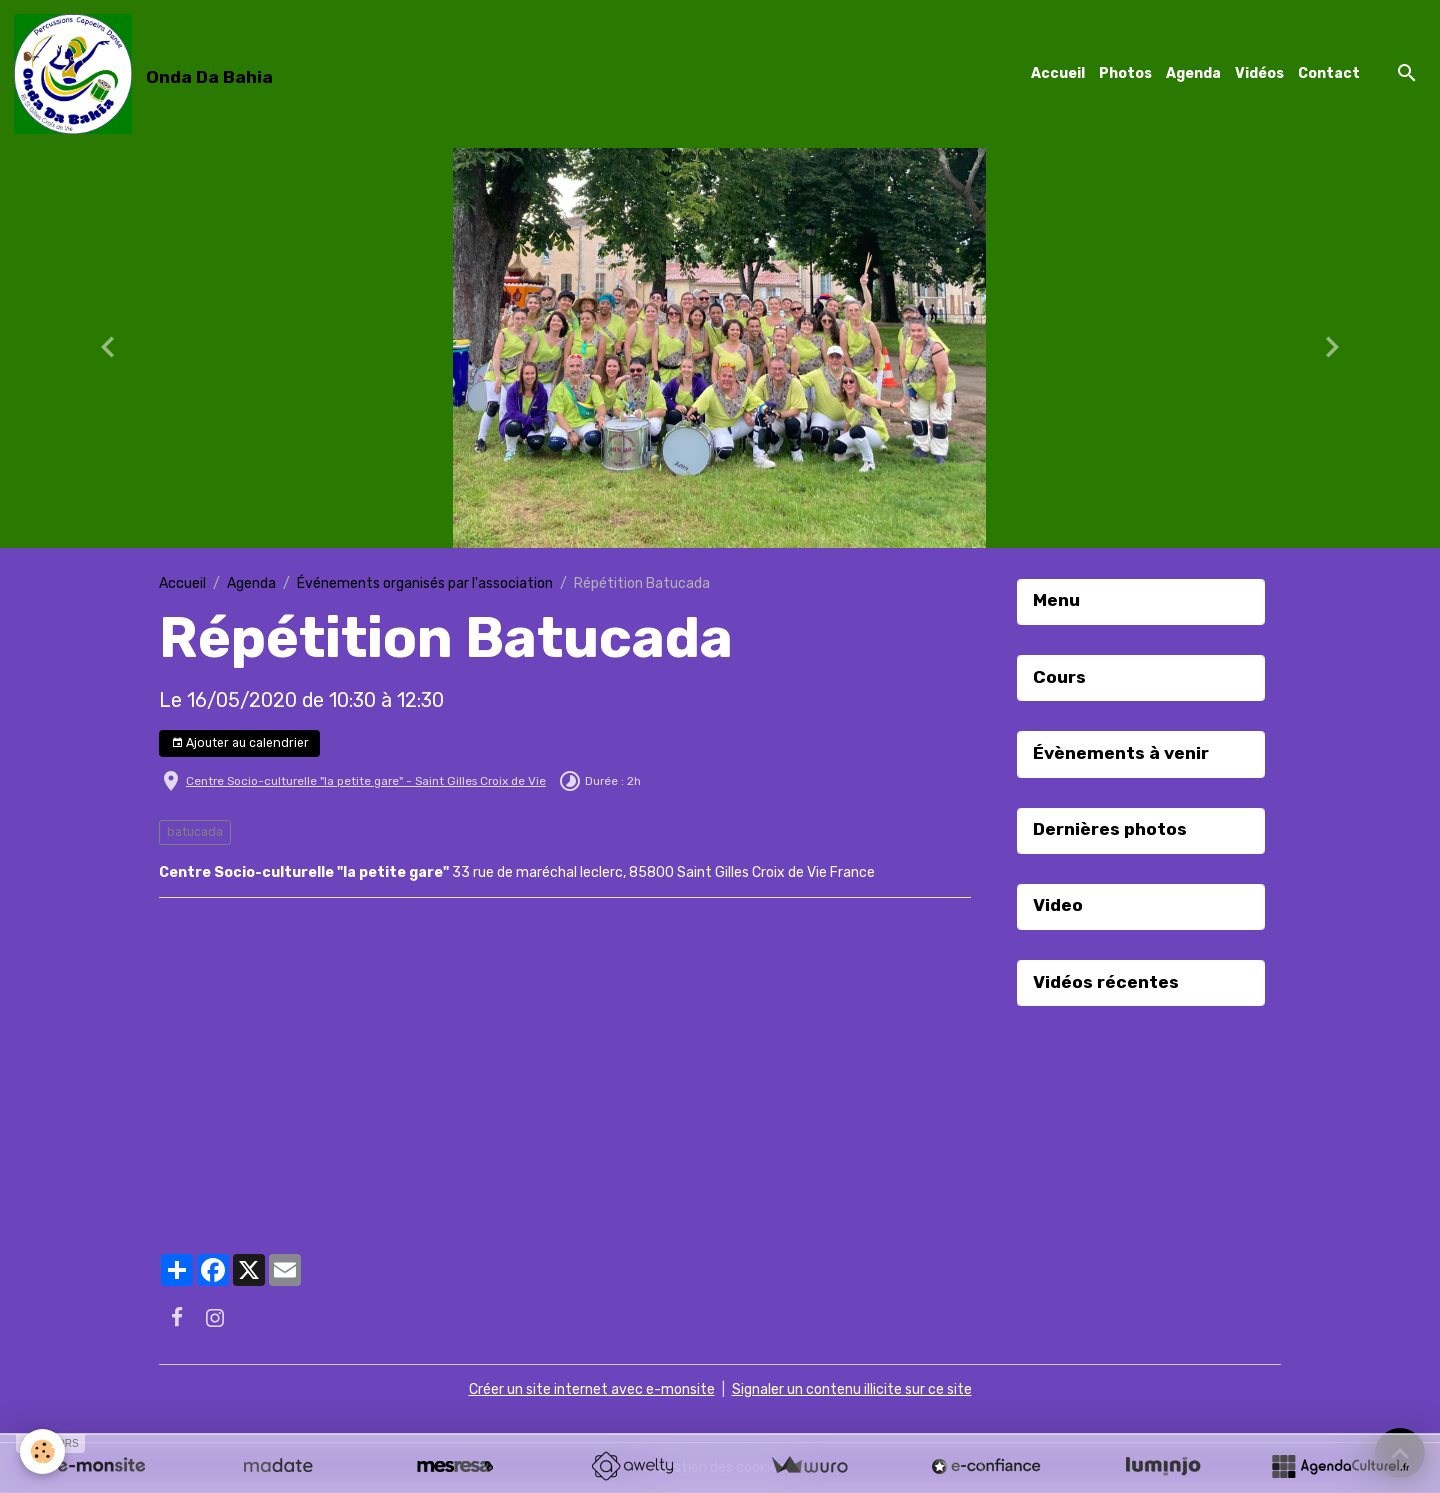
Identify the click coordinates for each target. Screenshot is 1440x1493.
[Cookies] (42, 1451)
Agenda (1193, 73)
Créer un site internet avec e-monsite (592, 1389)
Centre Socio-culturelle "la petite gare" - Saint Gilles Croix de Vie (366, 781)
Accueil (1058, 73)
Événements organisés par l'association (425, 583)
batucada (195, 832)
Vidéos (1259, 73)
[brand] (147, 74)
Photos (1125, 73)
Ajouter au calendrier (240, 743)
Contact (1329, 73)
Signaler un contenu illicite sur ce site (852, 1389)
